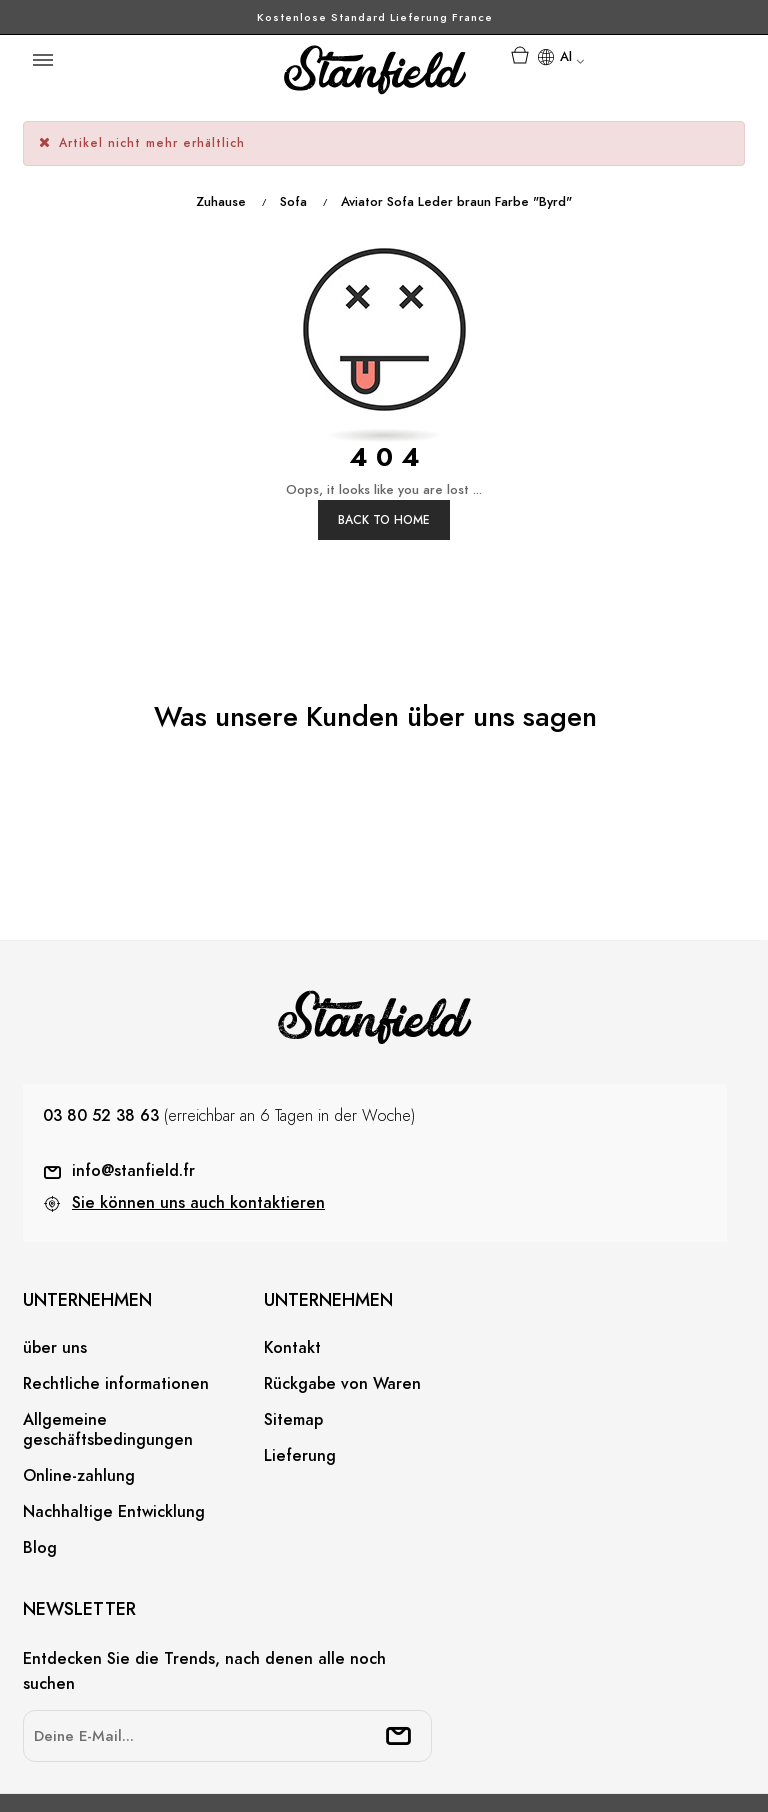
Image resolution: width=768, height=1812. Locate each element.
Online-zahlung (79, 1401)
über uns (55, 1273)
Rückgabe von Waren (342, 1309)
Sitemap (293, 1345)
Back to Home (384, 444)
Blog (40, 1473)
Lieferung (300, 1381)
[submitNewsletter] (399, 1660)
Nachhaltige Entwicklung (114, 1437)
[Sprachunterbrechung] (560, 59)
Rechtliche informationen (116, 1309)
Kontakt (292, 1273)
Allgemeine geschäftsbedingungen (108, 1355)
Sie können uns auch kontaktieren (198, 1127)
